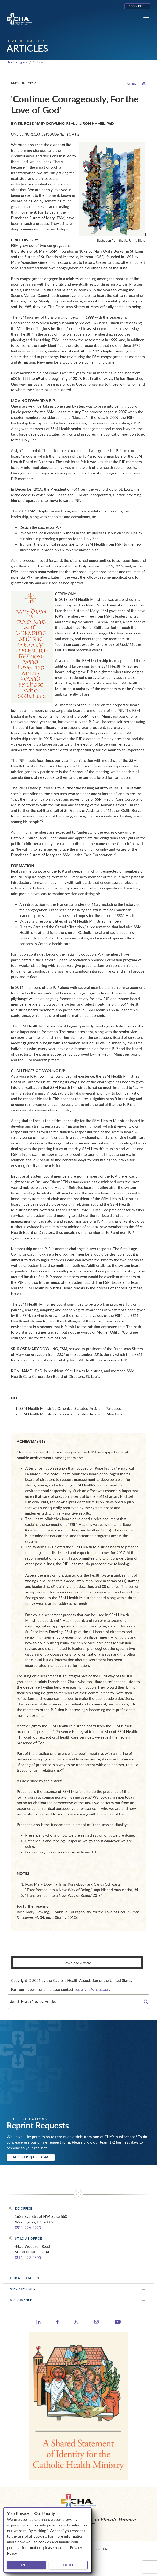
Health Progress (17, 62)
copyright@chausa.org (92, 1989)
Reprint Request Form (30, 2157)
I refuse (68, 2565)
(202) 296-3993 (28, 2227)
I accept (26, 2565)
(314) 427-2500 (28, 2257)
